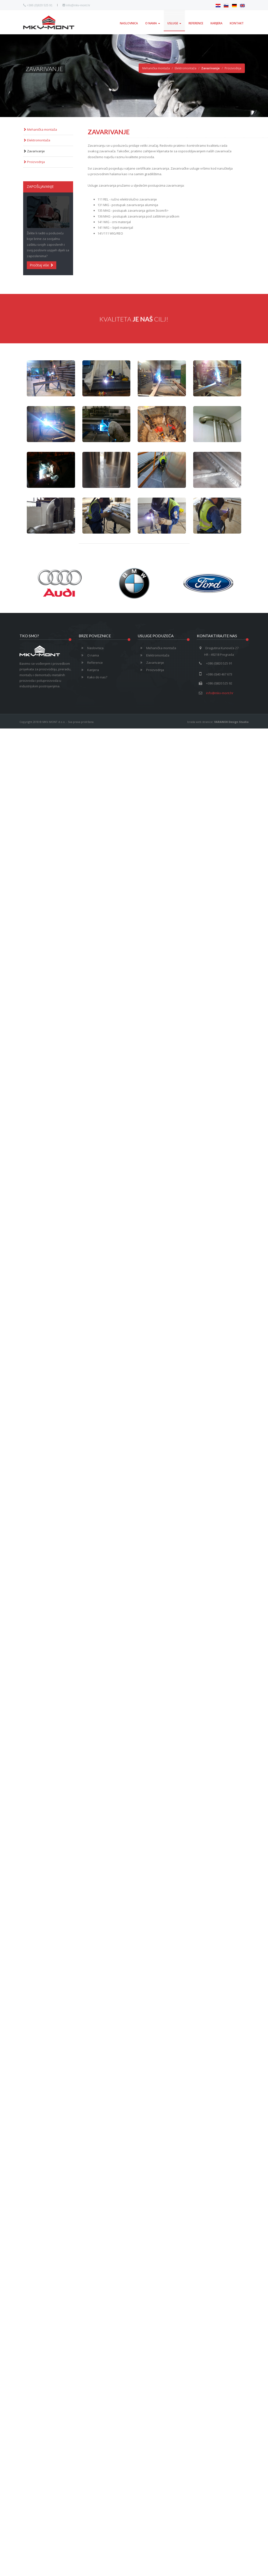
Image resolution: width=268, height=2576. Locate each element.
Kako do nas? (93, 677)
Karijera (89, 670)
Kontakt (237, 23)
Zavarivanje (34, 151)
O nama (152, 23)
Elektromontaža (185, 68)
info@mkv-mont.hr (76, 5)
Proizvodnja (233, 68)
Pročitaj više (41, 265)
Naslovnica (129, 23)
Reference (196, 23)
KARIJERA (216, 23)
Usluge (174, 23)
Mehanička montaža (156, 68)
